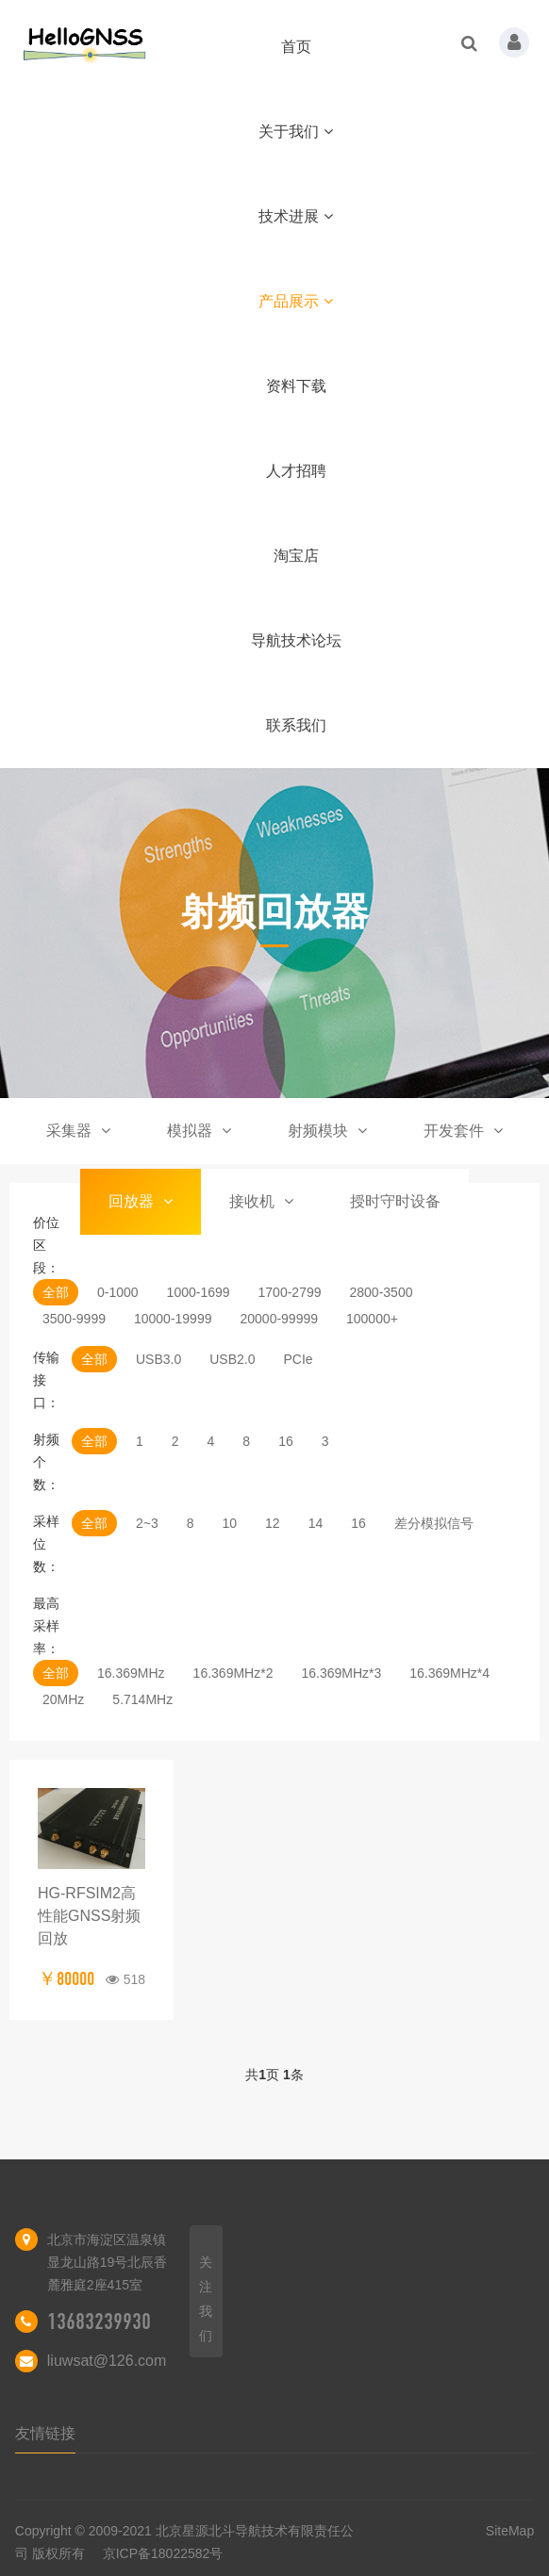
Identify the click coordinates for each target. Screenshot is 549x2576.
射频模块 (327, 1131)
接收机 (261, 1201)
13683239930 (99, 2321)
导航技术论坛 (296, 640)
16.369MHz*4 (449, 1673)
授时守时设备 (395, 1201)
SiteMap (510, 2530)
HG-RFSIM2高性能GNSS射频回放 (89, 1915)
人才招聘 (296, 471)
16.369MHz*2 (233, 1673)
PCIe (297, 1359)
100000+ (372, 1318)
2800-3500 (381, 1292)
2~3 (147, 1523)
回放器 (140, 1201)
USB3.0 (158, 1359)
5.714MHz (142, 1699)
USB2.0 (232, 1359)
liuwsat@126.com (107, 2361)
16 (285, 1441)
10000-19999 (173, 1318)
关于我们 (295, 131)
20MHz (63, 1699)
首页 (296, 47)
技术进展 (295, 216)
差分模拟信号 (434, 1523)
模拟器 (199, 1131)
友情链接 (45, 2433)
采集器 (78, 1131)
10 (230, 1523)
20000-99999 (279, 1318)
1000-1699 (198, 1292)
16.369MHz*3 (341, 1673)
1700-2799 (290, 1292)
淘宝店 (296, 556)
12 (272, 1523)
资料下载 (296, 386)
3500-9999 (74, 1318)
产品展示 (295, 301)
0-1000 (118, 1292)
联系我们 (296, 725)
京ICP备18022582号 (163, 2553)
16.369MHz (131, 1673)
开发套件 (463, 1131)
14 (316, 1523)
